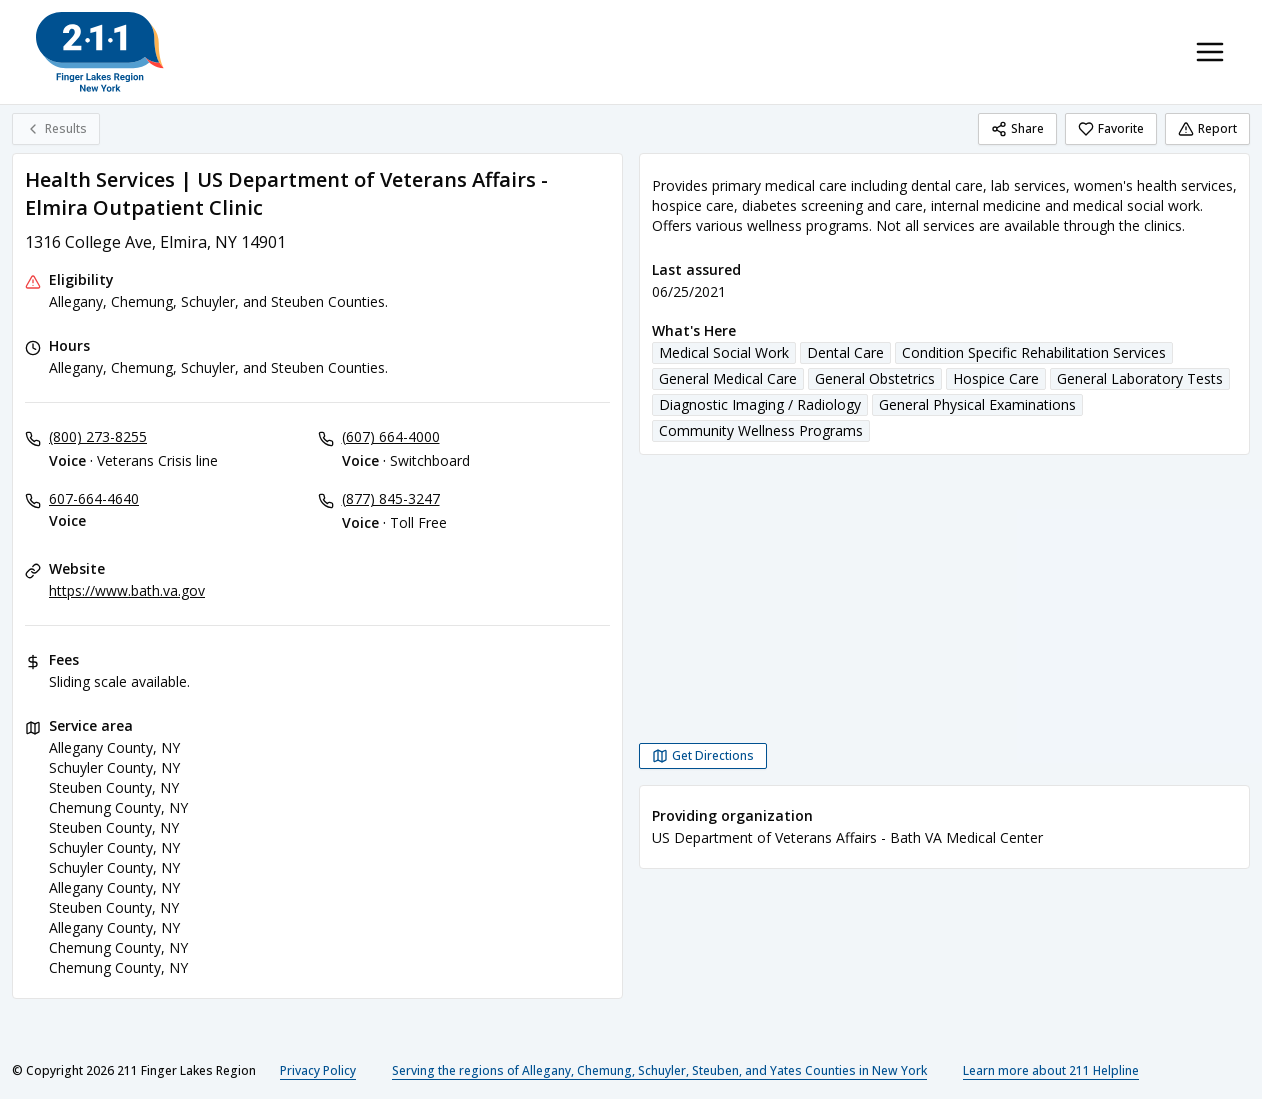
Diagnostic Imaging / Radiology (760, 404)
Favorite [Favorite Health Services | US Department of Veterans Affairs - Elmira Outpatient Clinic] (1111, 128)
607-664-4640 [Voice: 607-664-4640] (94, 498)
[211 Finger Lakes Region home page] (100, 52)
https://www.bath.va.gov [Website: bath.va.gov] (127, 590)
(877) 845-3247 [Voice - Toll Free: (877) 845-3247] (391, 498)
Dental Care (845, 352)
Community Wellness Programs (761, 430)
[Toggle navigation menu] (1210, 52)
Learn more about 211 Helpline (1051, 1070)
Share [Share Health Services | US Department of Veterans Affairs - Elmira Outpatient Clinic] (1017, 128)
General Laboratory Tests (1140, 378)
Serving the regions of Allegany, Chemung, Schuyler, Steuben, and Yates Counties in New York (659, 1070)
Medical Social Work (724, 352)
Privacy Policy (318, 1070)
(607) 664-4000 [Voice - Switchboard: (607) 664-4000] (391, 436)
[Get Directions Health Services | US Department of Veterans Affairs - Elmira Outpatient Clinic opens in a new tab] (703, 756)
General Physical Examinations (977, 404)
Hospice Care (996, 378)
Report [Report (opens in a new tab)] (1207, 128)
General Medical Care (728, 378)
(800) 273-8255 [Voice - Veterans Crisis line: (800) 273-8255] (98, 436)
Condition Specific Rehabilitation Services (1034, 352)
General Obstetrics (875, 378)
